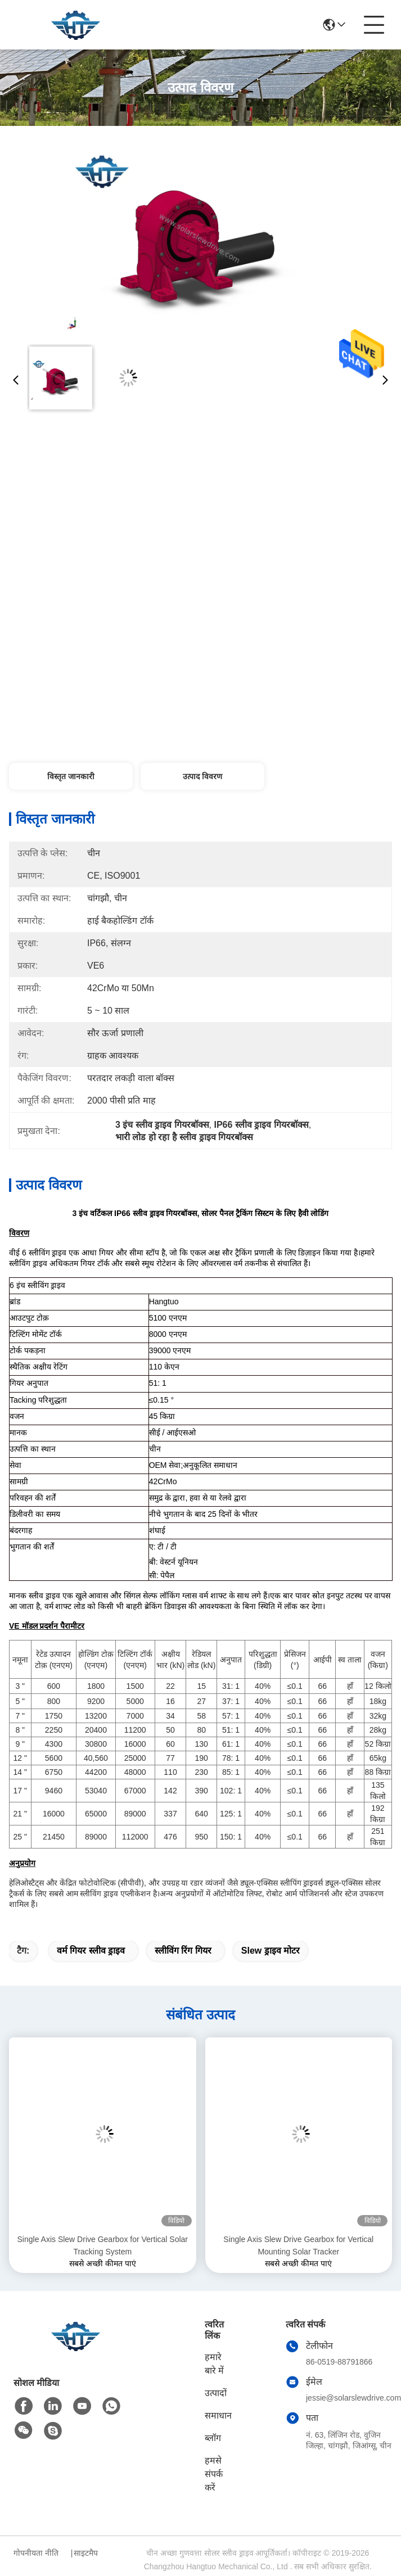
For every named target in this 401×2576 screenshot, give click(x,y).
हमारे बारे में (214, 2363)
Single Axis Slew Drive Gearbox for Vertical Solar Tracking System (102, 2245)
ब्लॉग (213, 2438)
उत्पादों (216, 2393)
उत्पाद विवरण (202, 776)
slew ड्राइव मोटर (270, 1950)
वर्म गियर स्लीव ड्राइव (91, 1950)
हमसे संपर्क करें (214, 2474)
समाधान (218, 2415)
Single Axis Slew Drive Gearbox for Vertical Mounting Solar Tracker (298, 2245)
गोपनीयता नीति (35, 2552)
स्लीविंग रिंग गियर (183, 1950)
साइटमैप (86, 2552)
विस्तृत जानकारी (70, 776)
